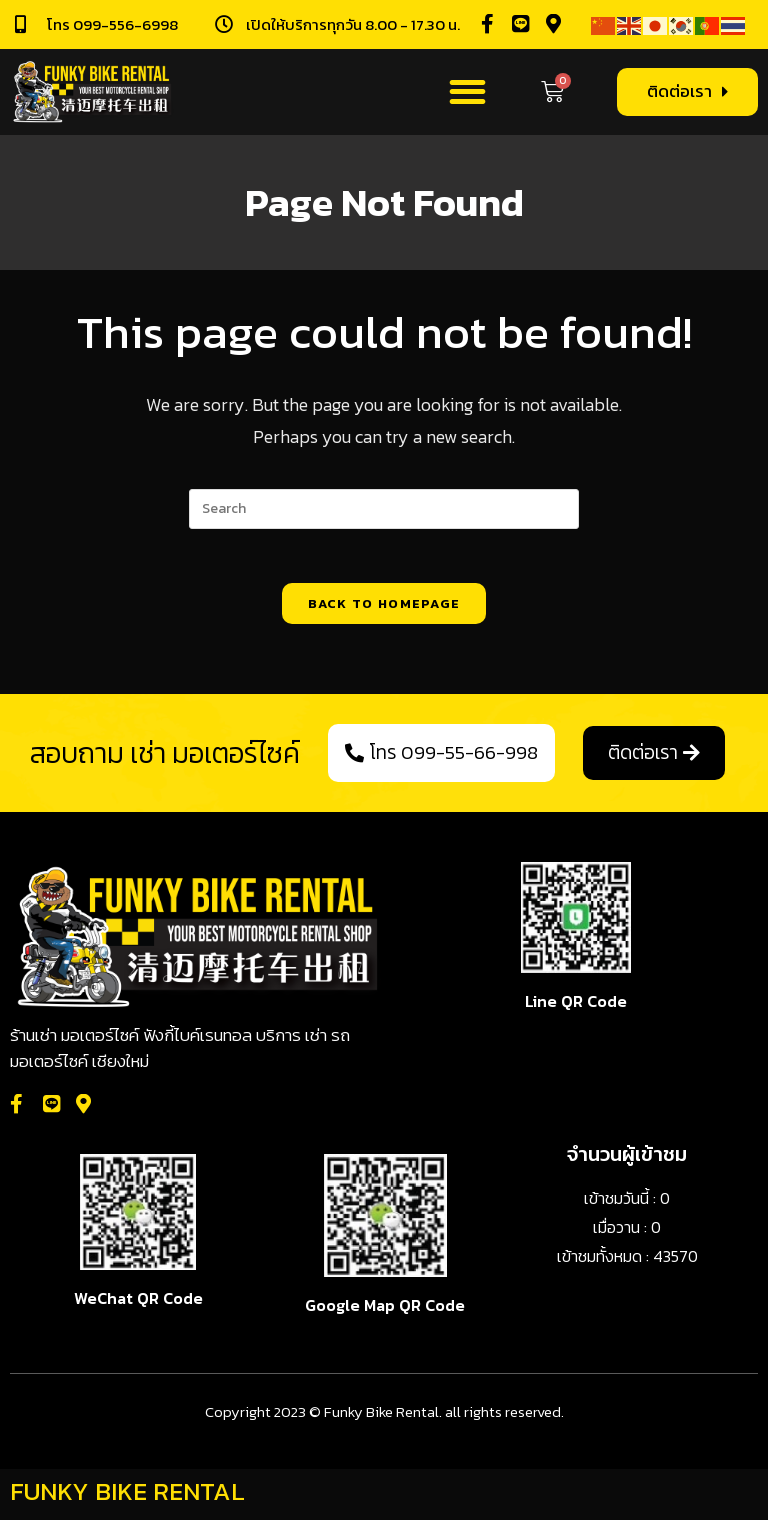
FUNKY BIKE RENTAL (127, 1497)
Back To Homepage (384, 609)
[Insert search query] (384, 509)
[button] (467, 92)
